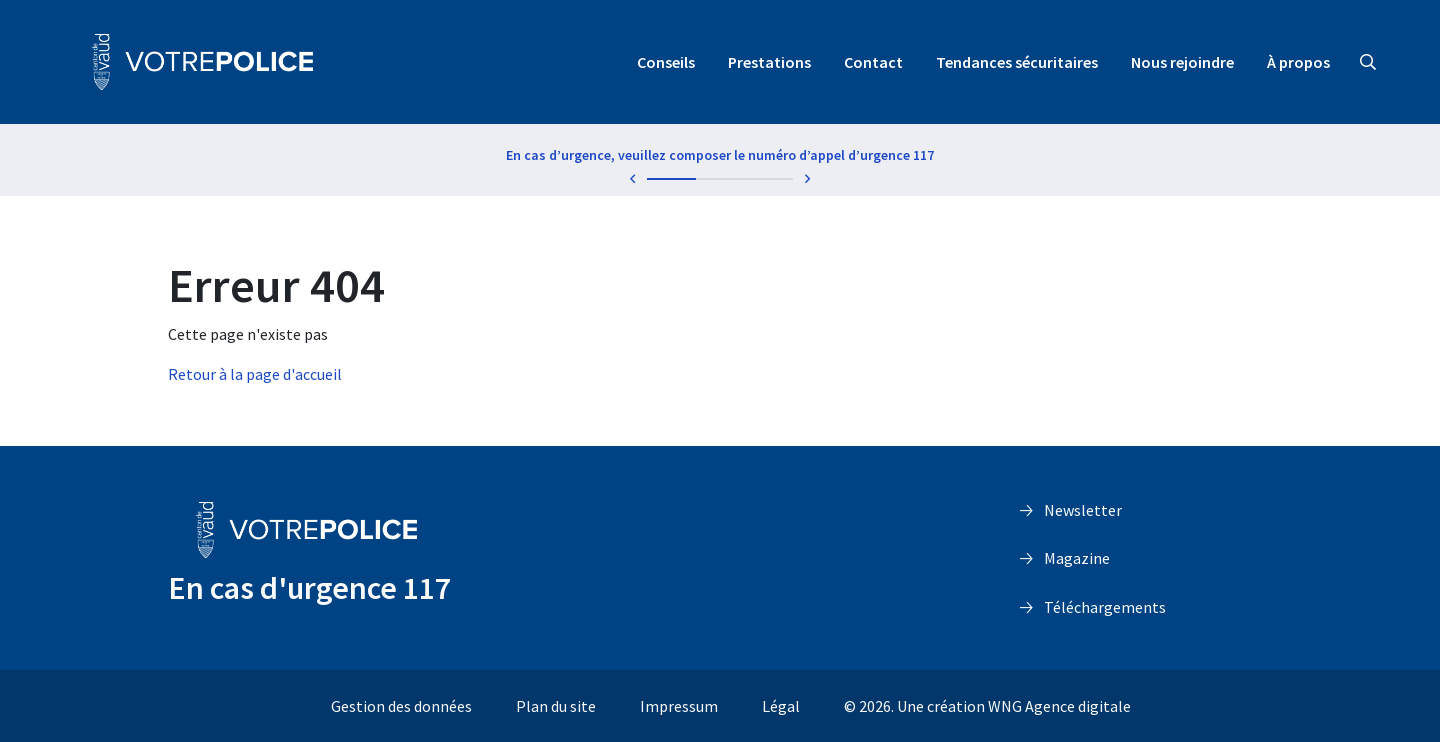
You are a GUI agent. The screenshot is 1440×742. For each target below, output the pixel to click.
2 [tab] (720, 179)
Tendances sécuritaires (1017, 62)
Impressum (679, 706)
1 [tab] (671, 179)
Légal (781, 706)
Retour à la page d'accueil (255, 374)
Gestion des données (401, 706)
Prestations (769, 62)
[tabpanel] (720, 159)
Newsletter (1083, 510)
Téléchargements (1105, 607)
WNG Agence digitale (1059, 706)
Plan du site (556, 706)
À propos (1298, 62)
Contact (873, 62)
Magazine (1077, 558)
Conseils (666, 62)
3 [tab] (768, 179)
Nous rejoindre (1182, 62)
